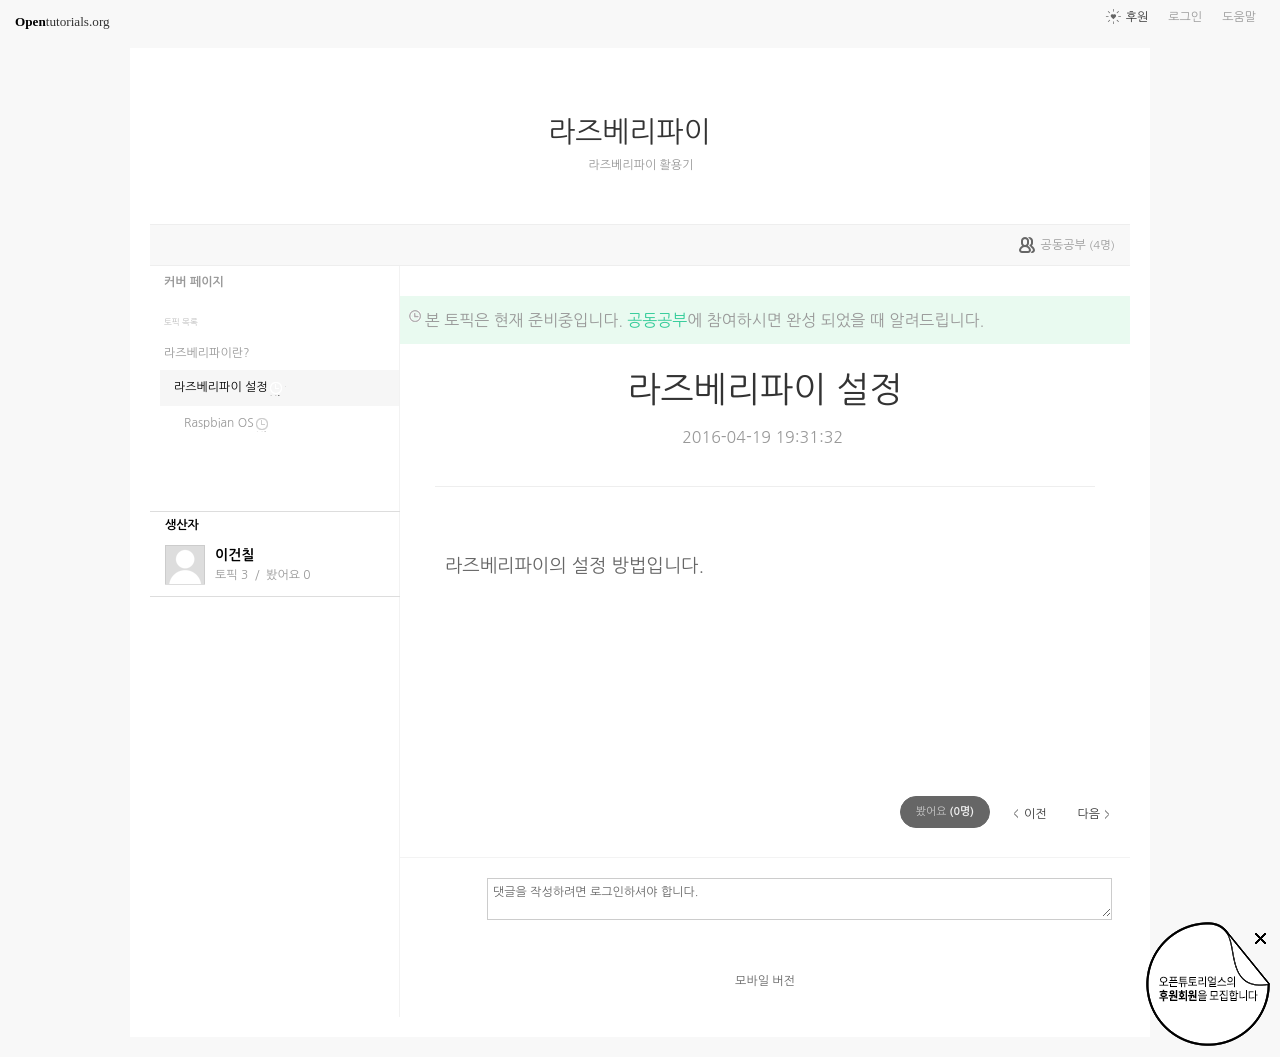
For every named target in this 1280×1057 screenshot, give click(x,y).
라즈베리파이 (637, 132)
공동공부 (657, 320)
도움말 (1239, 17)
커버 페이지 (194, 282)
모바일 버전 (765, 981)
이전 (1035, 814)
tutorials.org (62, 21)
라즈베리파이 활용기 (641, 165)
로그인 (1185, 17)
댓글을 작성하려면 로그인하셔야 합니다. (799, 898)
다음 (1088, 814)
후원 (1137, 17)
